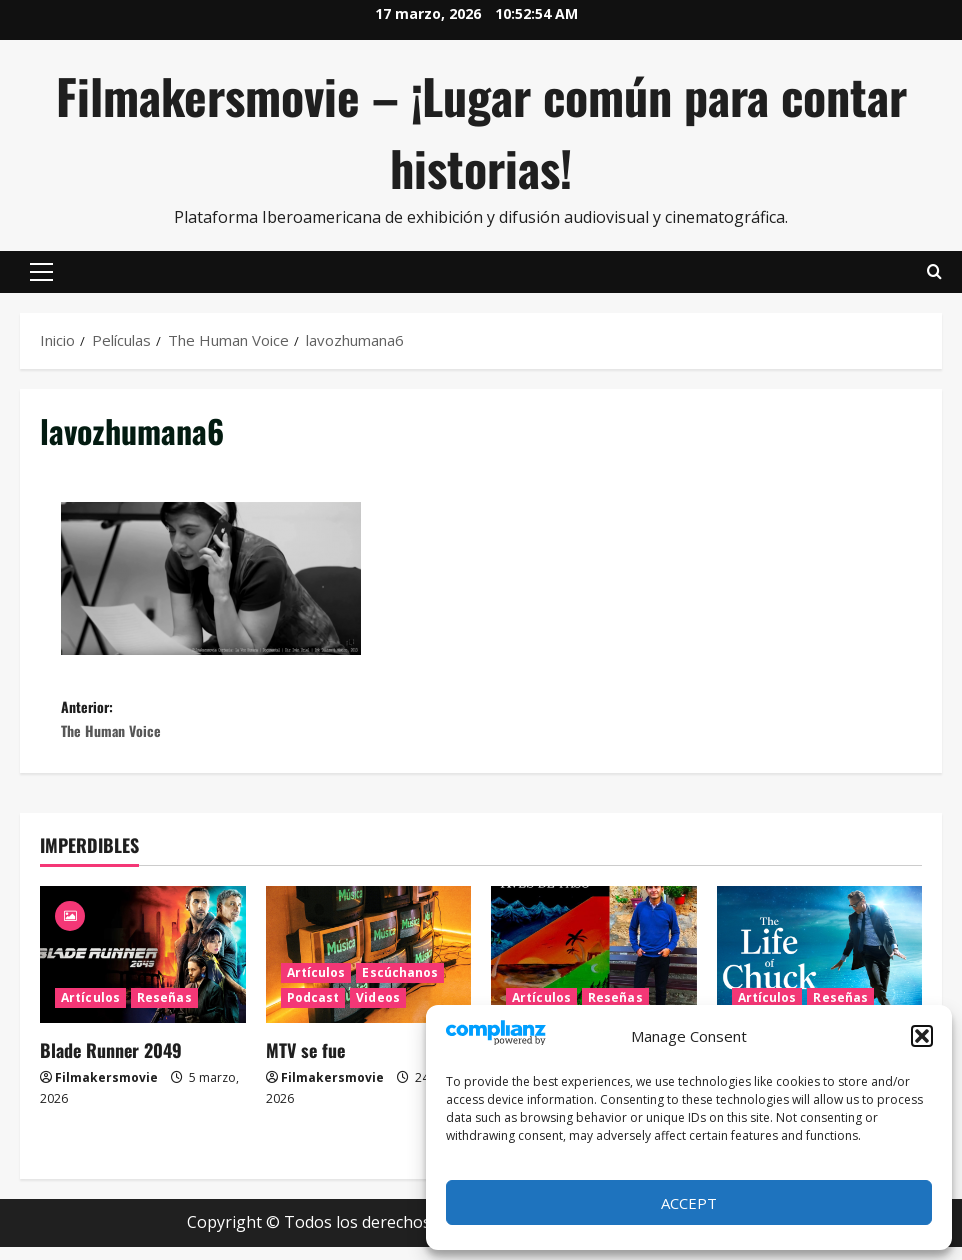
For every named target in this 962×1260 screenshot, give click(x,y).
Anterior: (271, 726)
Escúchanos (400, 986)
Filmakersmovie (106, 1091)
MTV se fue (305, 1064)
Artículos (90, 1011)
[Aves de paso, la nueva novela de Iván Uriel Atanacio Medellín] (594, 968)
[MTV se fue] (369, 968)
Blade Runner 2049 (111, 1064)
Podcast (313, 1011)
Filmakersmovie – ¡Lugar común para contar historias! (481, 131)
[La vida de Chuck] (820, 968)
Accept (689, 1203)
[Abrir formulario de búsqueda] (934, 272)
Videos (378, 1011)
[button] (922, 1036)
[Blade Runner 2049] (143, 968)
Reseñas (164, 1011)
